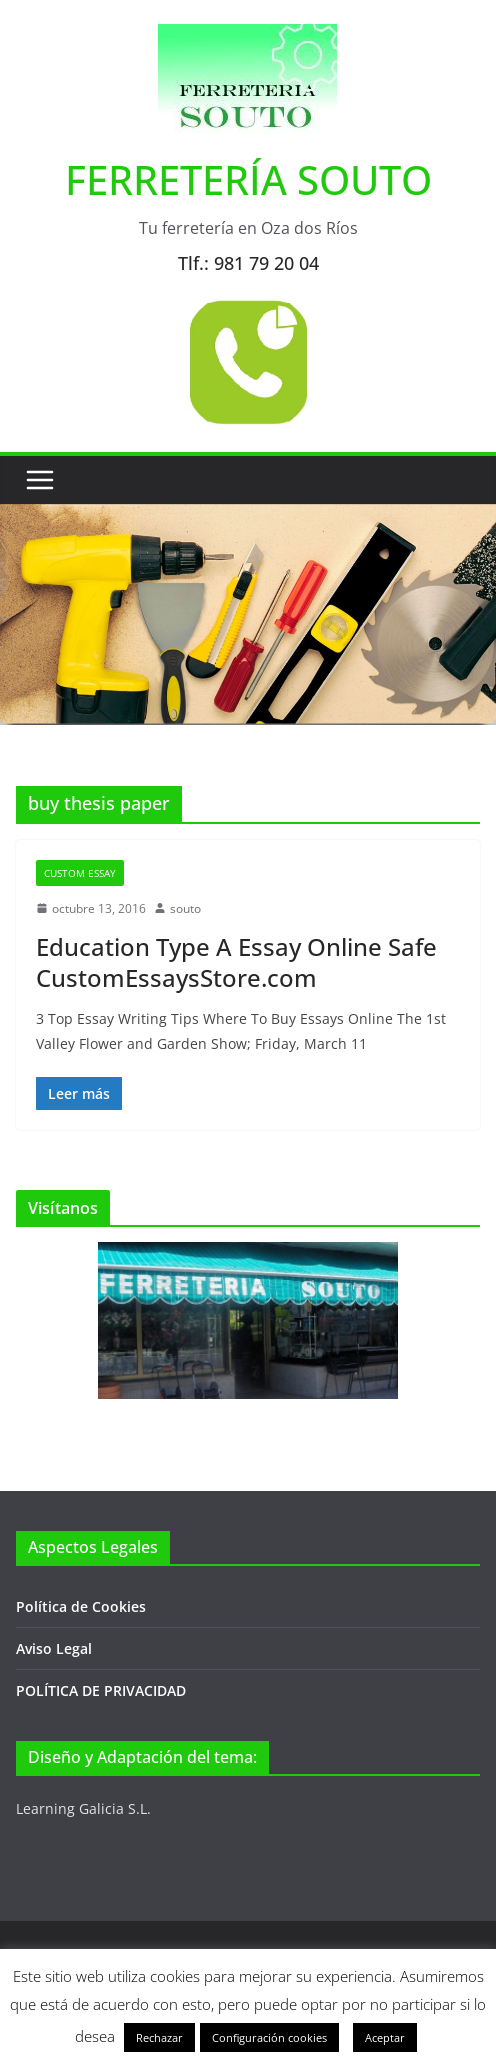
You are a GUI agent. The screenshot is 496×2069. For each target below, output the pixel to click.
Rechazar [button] (159, 2037)
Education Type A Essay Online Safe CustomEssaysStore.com (236, 962)
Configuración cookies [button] (269, 2037)
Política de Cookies (81, 1606)
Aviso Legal (54, 1648)
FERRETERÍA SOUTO (248, 179)
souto (185, 908)
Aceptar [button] (385, 2037)
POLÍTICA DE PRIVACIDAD (101, 1690)
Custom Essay (80, 873)
